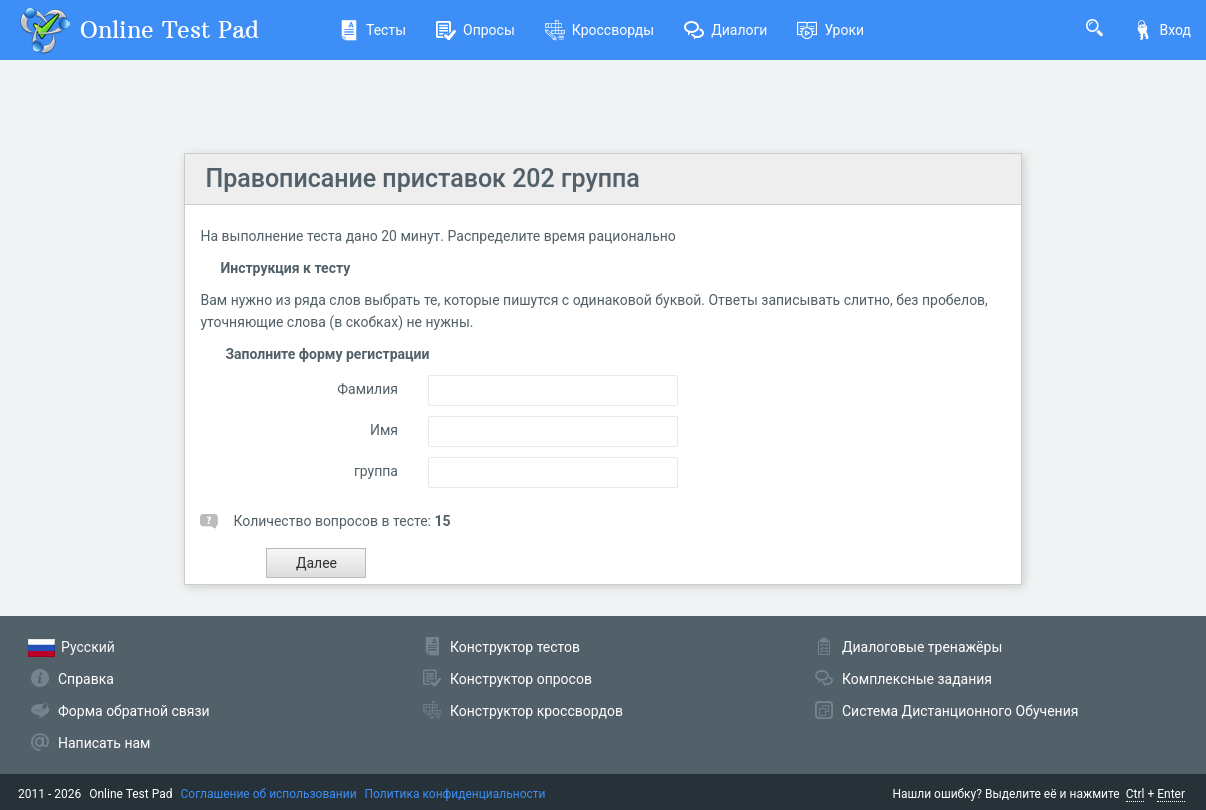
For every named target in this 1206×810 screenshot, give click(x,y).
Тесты (372, 30)
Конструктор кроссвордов (536, 711)
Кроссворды (599, 30)
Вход (1162, 30)
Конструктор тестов (515, 647)
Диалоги (725, 30)
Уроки (830, 30)
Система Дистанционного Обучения (960, 711)
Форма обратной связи (134, 711)
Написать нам (104, 743)
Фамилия (367, 389)
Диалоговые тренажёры (922, 647)
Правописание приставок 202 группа (422, 178)
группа (376, 471)
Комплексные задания (917, 679)
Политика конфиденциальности (455, 794)
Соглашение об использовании (269, 794)
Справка (86, 679)
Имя (384, 430)
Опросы (475, 30)
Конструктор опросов (521, 679)
